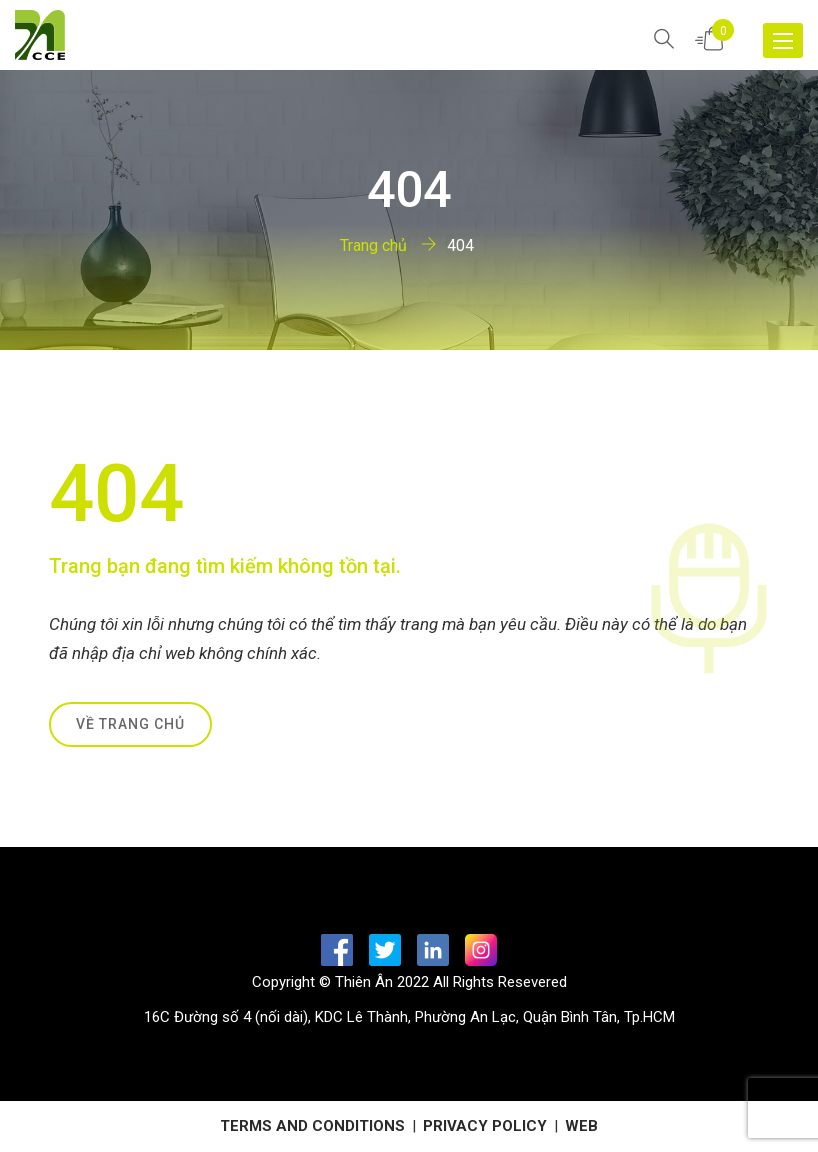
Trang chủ (373, 245)
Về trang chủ (130, 724)
